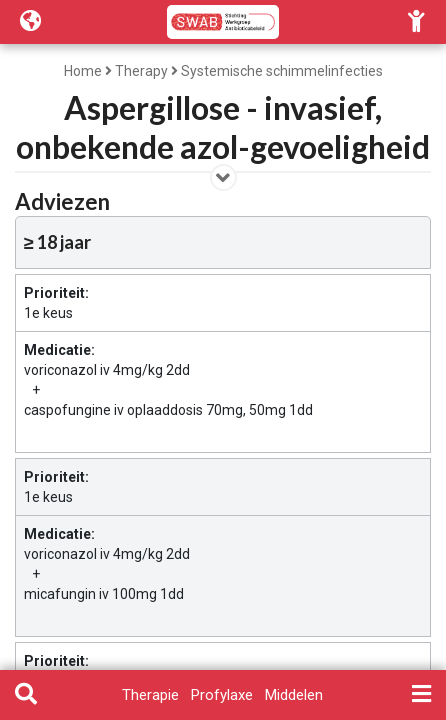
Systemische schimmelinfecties (282, 71)
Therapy (141, 71)
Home (83, 71)
